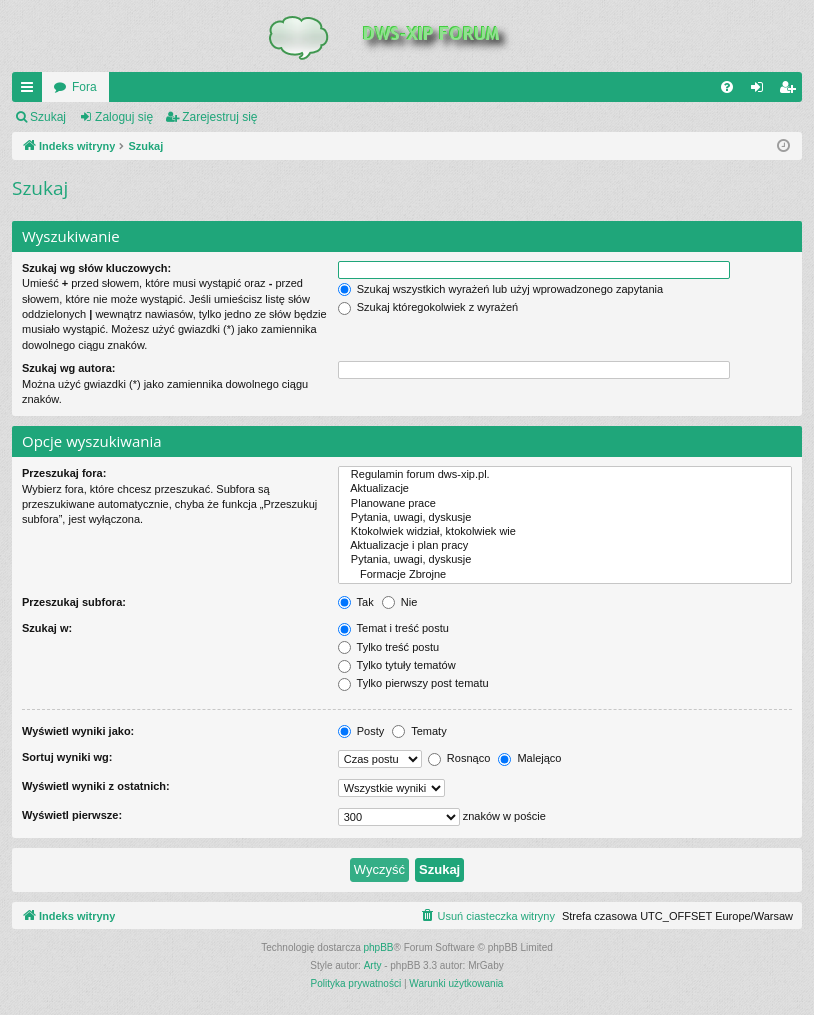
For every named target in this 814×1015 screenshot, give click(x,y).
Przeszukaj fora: (64, 473)
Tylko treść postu (388, 647)
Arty (373, 965)
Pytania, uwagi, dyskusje (565, 518)
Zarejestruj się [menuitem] (791, 91)
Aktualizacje (565, 489)
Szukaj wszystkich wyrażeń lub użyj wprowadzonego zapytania (500, 289)
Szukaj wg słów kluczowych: (96, 268)
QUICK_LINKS (31, 91)
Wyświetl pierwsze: (72, 815)
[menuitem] (727, 87)
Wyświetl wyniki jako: (78, 731)
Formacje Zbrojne (565, 575)
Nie (400, 602)
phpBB (379, 947)
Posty (361, 731)
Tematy (419, 731)
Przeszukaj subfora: (74, 602)
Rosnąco (459, 758)
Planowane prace (565, 504)
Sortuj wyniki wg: (67, 757)
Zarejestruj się (219, 117)
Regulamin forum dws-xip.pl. (565, 475)
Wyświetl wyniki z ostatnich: (96, 786)
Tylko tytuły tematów (397, 665)
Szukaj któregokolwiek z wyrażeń (428, 307)
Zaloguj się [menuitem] (761, 91)
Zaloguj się (124, 117)
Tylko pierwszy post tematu (413, 683)
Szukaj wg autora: (69, 368)
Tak (356, 602)
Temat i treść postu (393, 628)
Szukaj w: (47, 628)
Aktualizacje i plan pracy (565, 546)
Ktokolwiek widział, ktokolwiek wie (565, 532)
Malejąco (529, 758)
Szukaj (48, 117)
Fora (84, 87)
